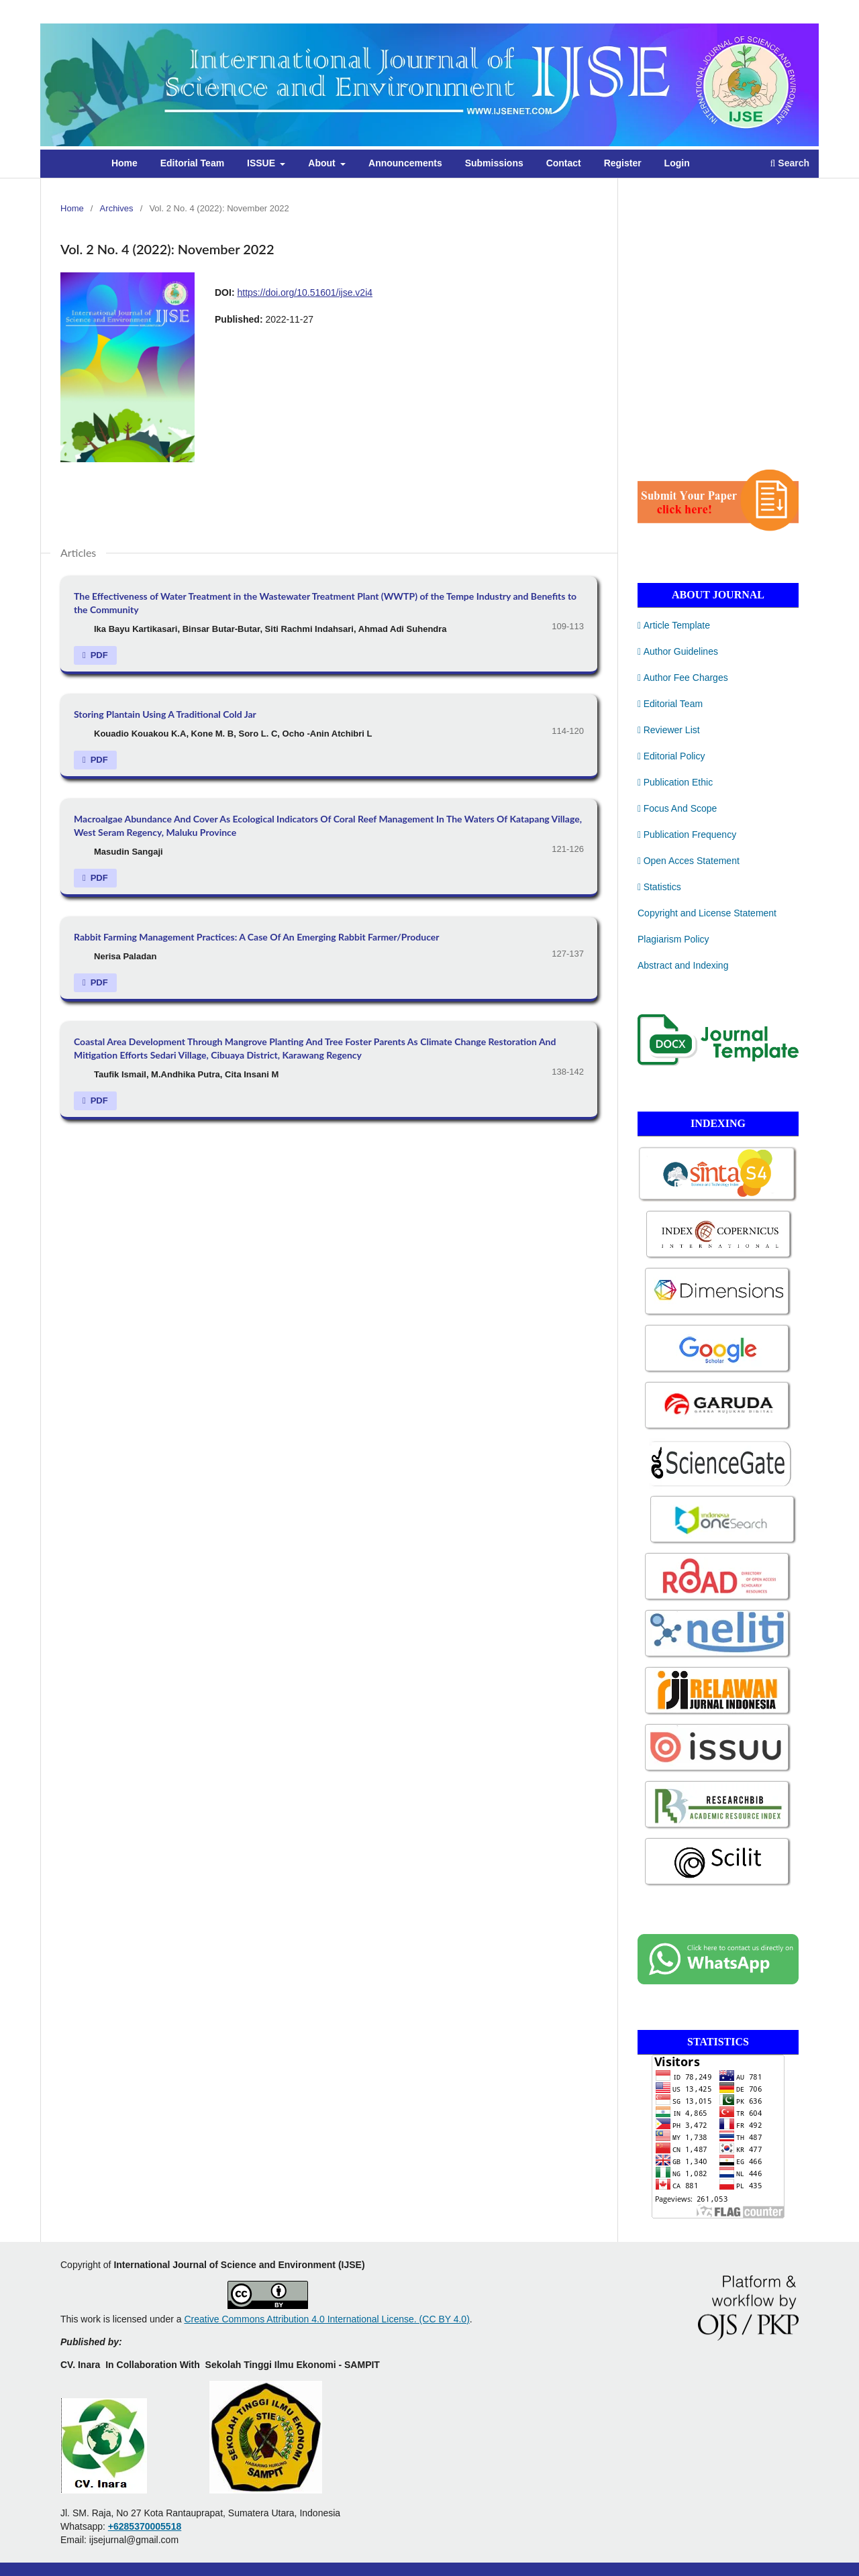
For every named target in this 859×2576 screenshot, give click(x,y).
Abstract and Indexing (683, 965)
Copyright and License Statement (707, 913)
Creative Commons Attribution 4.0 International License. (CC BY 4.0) (326, 2319)
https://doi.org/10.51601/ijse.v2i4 (304, 292)
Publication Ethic (675, 782)
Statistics (659, 886)
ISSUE (262, 163)
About (323, 163)
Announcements (405, 163)
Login (677, 163)
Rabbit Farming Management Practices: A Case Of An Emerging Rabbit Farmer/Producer (257, 937)
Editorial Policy (671, 756)
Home (124, 163)
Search (789, 163)
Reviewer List (669, 729)
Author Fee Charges (683, 677)
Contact (563, 163)
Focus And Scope (677, 808)
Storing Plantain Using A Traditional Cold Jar (165, 714)
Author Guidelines (678, 651)
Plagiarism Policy (673, 939)
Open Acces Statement (689, 860)
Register (623, 163)
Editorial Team (192, 163)
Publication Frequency (687, 834)
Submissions (494, 163)
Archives (117, 208)
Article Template (674, 625)
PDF (98, 655)
